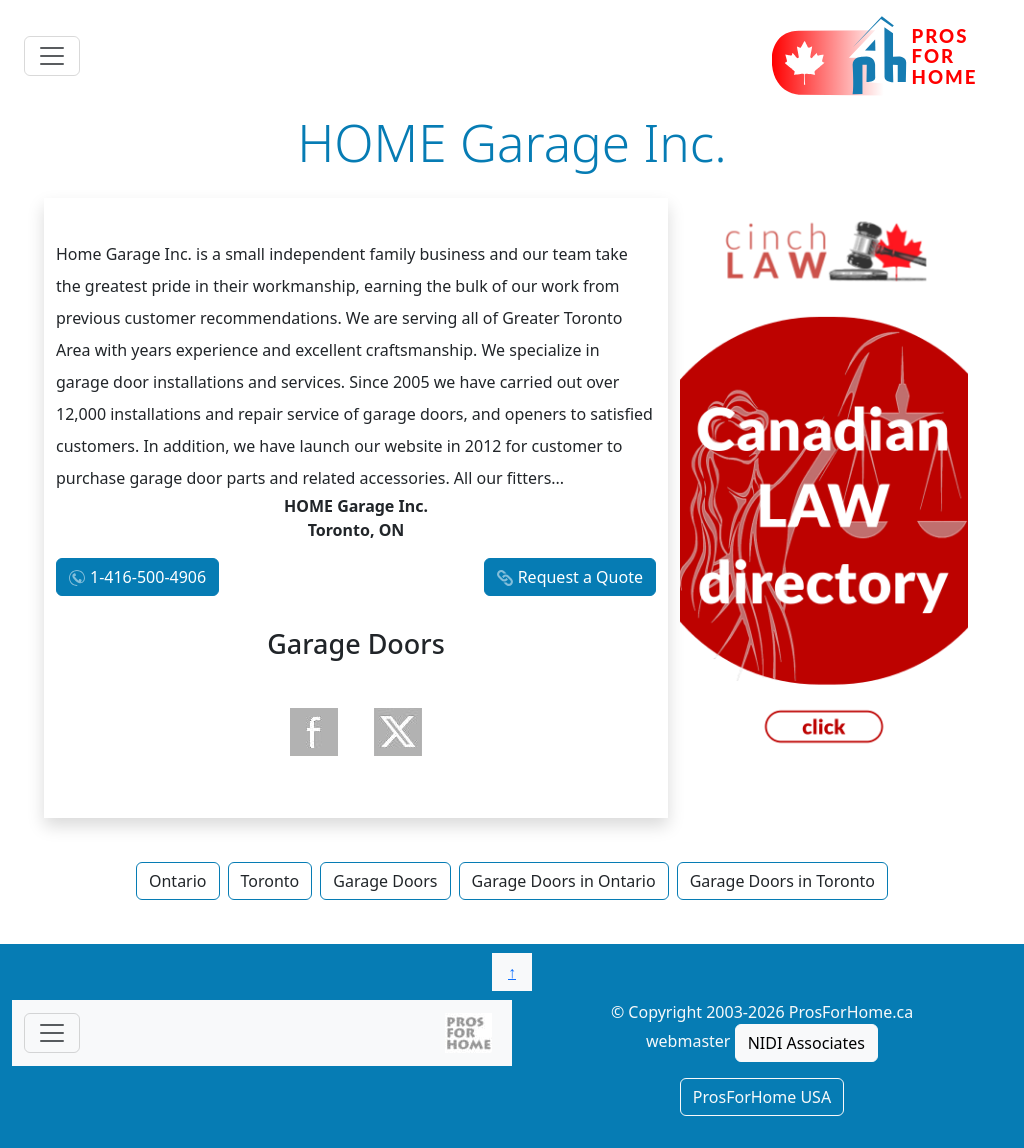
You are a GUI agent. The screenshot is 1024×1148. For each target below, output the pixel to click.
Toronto (270, 881)
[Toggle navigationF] (52, 1033)
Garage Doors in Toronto (782, 881)
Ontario (178, 881)
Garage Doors (385, 881)
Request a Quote (580, 577)
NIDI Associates (806, 1043)
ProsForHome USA (762, 1097)
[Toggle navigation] (52, 56)
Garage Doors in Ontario (564, 881)
